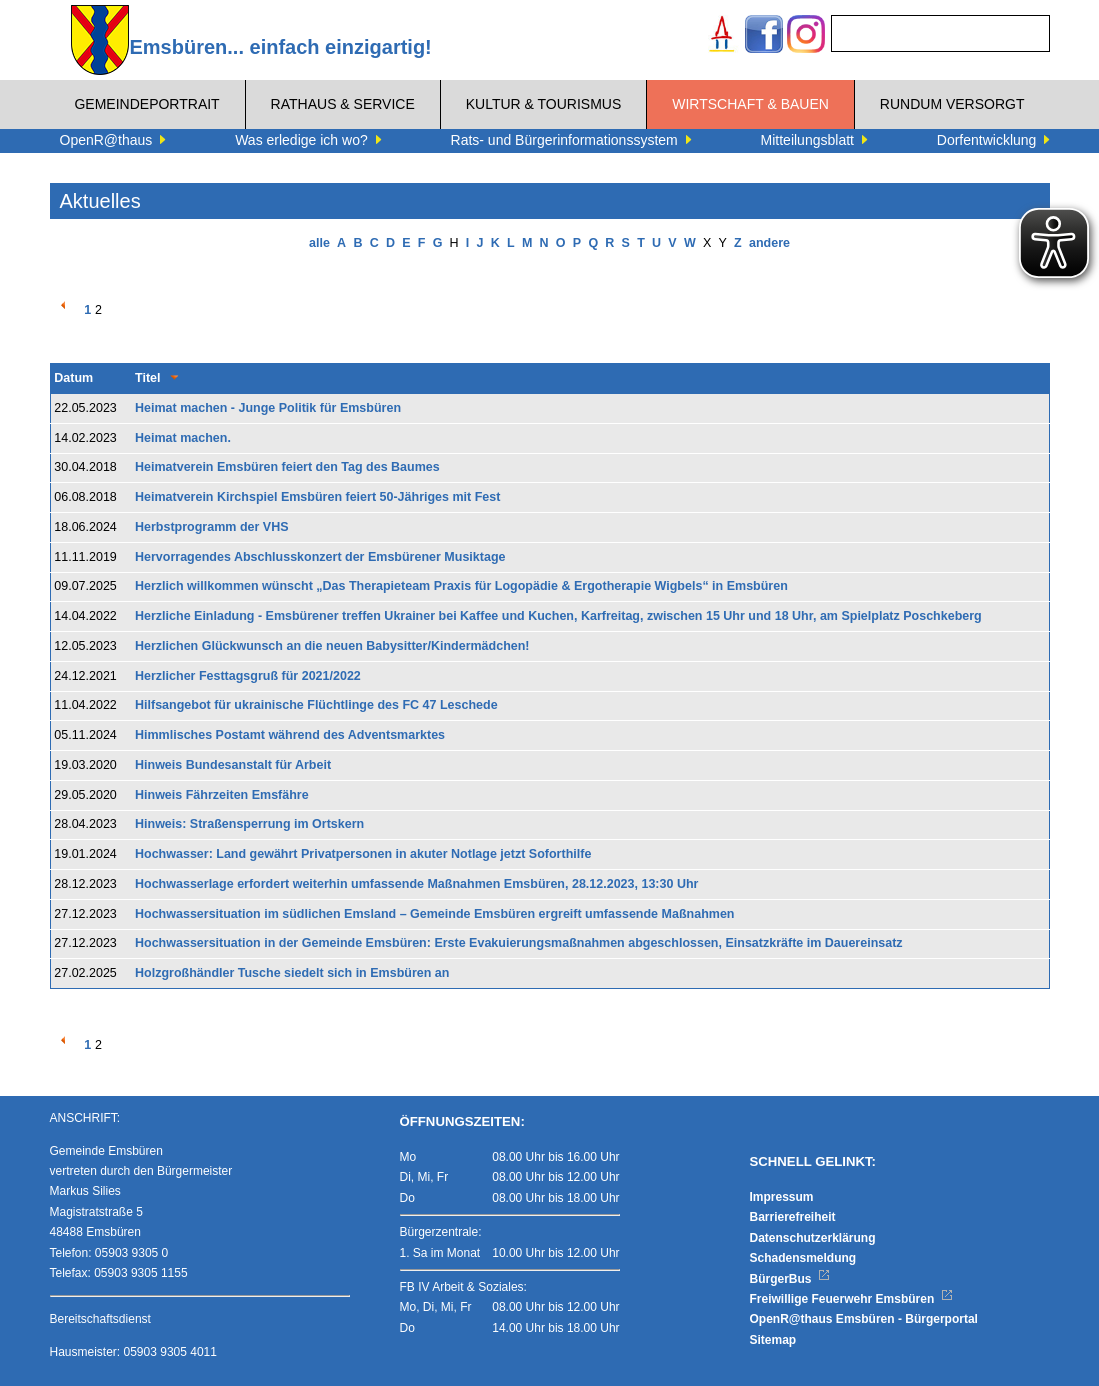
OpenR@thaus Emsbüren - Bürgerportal (864, 1319)
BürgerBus (790, 1279)
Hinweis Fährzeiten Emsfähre (222, 795)
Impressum (782, 1197)
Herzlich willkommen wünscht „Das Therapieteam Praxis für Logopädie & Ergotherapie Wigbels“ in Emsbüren (461, 586)
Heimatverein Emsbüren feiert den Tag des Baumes (287, 467)
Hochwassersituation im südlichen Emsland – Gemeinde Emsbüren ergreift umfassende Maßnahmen (434, 914)
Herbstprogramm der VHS (212, 527)
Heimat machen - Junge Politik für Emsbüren (268, 408)
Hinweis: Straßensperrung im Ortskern (249, 824)
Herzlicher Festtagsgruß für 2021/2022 (248, 676)
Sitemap (773, 1340)
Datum (73, 378)
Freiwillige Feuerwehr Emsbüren (852, 1299)
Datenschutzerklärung (813, 1238)
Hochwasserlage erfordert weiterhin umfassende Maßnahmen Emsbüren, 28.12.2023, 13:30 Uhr (416, 884)
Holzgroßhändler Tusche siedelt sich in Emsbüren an (292, 973)
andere (769, 243)
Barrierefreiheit (793, 1217)
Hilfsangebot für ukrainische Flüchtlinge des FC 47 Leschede (316, 705)
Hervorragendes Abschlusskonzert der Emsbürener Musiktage (320, 557)
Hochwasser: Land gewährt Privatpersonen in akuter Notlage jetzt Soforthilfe (363, 854)
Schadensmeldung (803, 1258)
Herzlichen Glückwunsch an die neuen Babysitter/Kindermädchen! (332, 646)
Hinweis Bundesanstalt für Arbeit (233, 765)
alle (319, 243)
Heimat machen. (183, 438)
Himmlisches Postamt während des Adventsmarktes (290, 735)
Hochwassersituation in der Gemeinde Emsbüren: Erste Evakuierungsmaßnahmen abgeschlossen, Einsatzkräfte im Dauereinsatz (519, 943)
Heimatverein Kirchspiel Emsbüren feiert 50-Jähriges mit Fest (317, 497)
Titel (147, 378)
